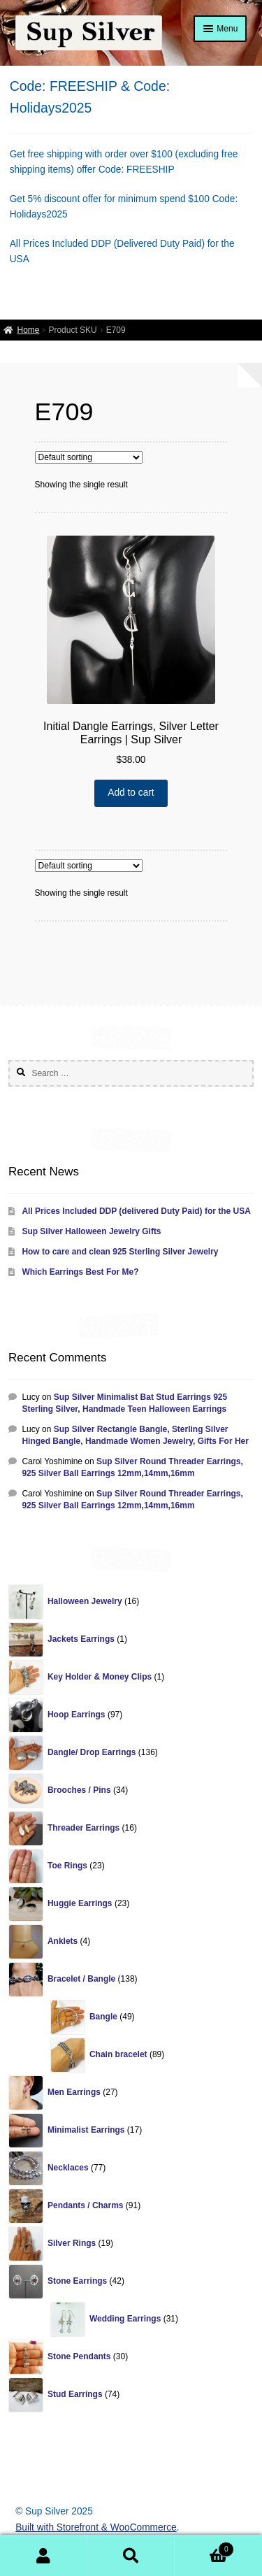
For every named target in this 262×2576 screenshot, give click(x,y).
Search (131, 2555)
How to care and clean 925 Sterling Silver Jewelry (120, 1252)
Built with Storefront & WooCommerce (96, 2527)
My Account (43, 2555)
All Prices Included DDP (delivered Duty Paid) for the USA (136, 1211)
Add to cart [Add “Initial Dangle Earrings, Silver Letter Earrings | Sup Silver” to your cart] (131, 792)
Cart (204, 2548)
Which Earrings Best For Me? (80, 1272)
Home (28, 330)
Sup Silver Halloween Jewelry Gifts (91, 1231)
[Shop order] (89, 457)
